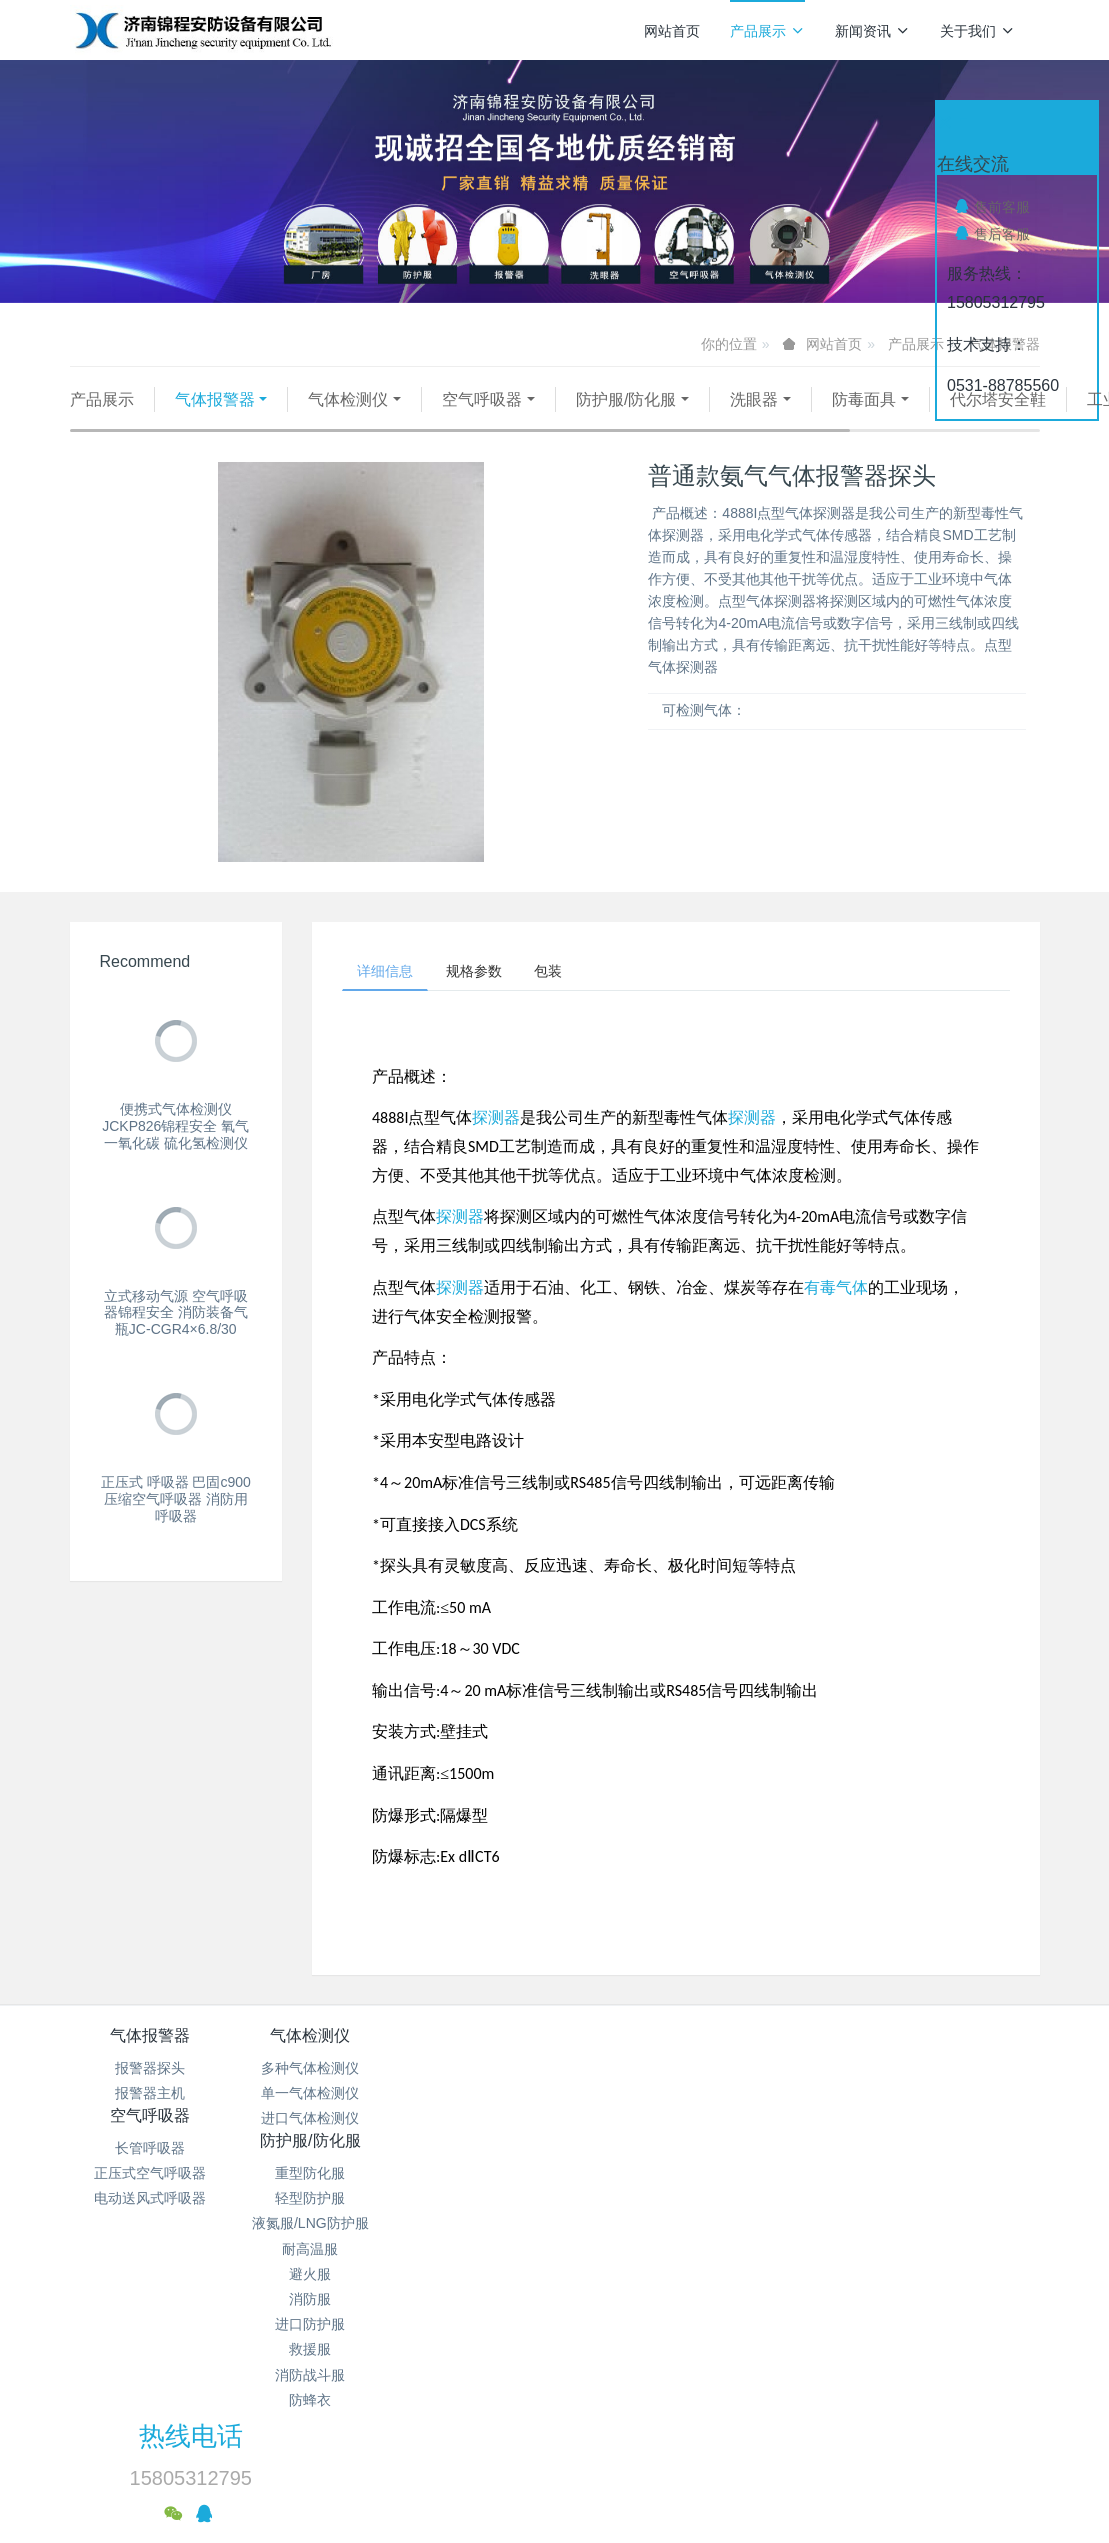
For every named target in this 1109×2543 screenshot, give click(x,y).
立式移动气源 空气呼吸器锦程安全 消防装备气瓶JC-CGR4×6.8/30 (176, 1338)
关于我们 (977, 31)
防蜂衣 (635, 2326)
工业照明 (260, 424)
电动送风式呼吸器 (474, 2149)
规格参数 (491, 999)
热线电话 (837, 2080)
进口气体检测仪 (312, 2149)
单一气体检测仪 (312, 2124)
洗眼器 (754, 399)
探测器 (496, 1148)
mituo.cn (674, 2457)
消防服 (635, 2225)
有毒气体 (836, 1318)
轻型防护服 (635, 2124)
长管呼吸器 (474, 2099)
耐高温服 (635, 2175)
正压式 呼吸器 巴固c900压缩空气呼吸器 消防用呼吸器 (176, 1524)
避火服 (635, 2200)
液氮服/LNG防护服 (635, 2149)
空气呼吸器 (482, 399)
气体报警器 (215, 399)
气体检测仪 (348, 399)
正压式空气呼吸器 (474, 2124)
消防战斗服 (635, 2300)
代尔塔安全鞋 (139, 424)
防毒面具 (864, 399)
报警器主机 (150, 2124)
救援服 (635, 2275)
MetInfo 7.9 (522, 2457)
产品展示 (767, 31)
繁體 (555, 2495)
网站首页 (672, 31)
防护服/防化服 (626, 399)
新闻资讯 (872, 31)
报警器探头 (150, 2099)
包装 (577, 999)
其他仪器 (365, 424)
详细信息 (391, 999)
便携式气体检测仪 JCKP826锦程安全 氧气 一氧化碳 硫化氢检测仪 (175, 1151)
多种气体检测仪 (312, 2099)
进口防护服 (635, 2250)
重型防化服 (635, 2099)
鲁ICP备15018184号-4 (706, 2382)
